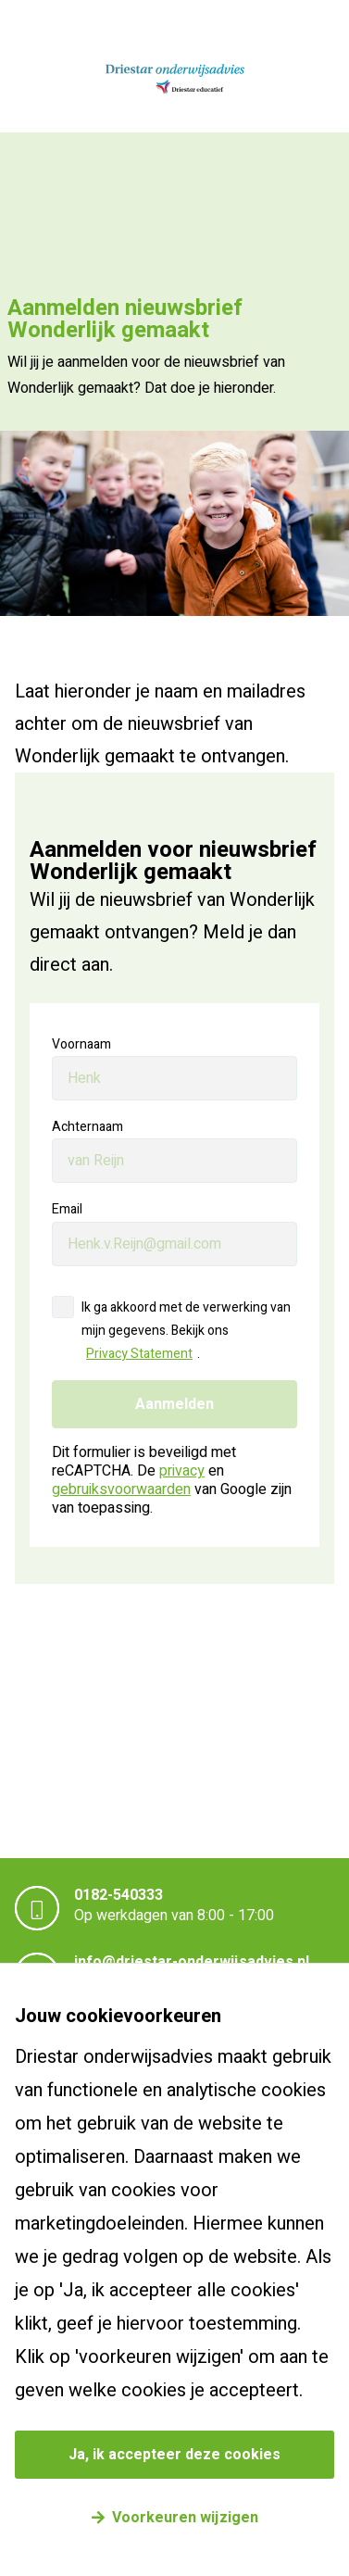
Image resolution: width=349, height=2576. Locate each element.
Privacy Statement (139, 1353)
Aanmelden (174, 1404)
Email (67, 1209)
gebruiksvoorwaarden (121, 1489)
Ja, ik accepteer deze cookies (174, 2455)
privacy (182, 1471)
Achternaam (87, 1127)
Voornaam (81, 1044)
